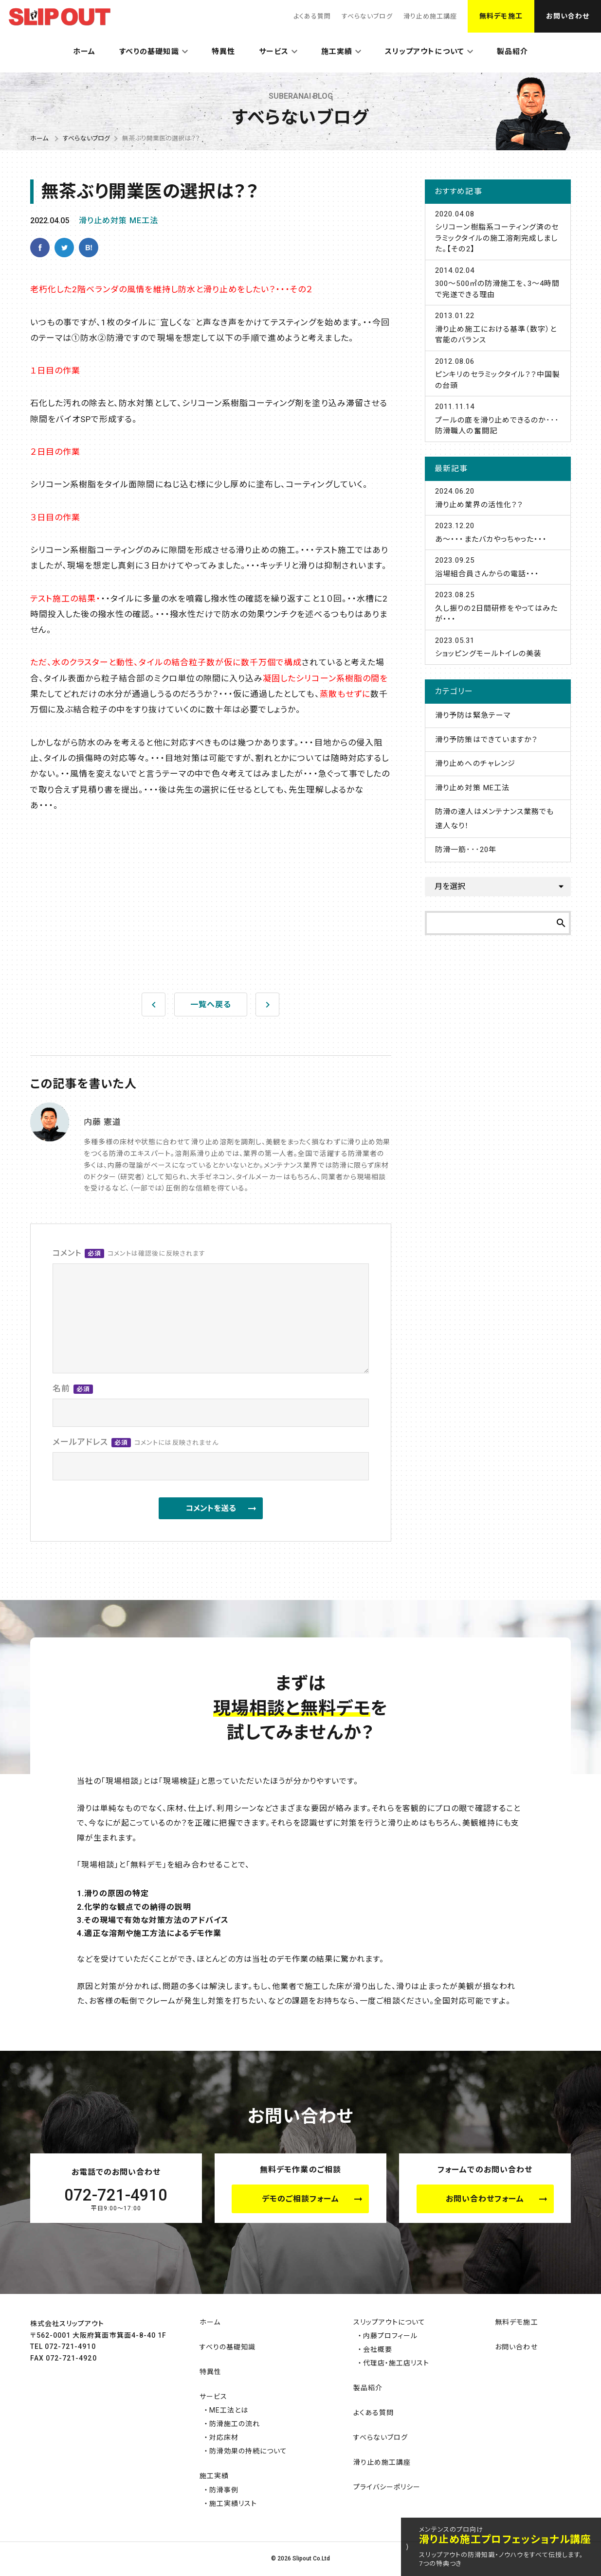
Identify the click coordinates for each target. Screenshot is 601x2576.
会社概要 (377, 2349)
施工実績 (336, 51)
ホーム (84, 51)
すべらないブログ (367, 16)
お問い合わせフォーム (485, 2198)
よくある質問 (312, 16)
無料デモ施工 (500, 16)
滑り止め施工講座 (430, 16)
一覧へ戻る (210, 1004)
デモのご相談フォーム (301, 2198)
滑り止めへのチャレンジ (475, 763)
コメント (129, 1254)
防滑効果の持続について (248, 2451)
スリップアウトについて (424, 51)
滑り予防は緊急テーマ (472, 715)
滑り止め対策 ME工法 (119, 220)
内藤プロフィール (390, 2336)
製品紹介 (512, 51)
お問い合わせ (567, 16)
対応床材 (223, 2437)
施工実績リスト (233, 2503)
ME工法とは (228, 2410)
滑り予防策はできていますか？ (486, 739)
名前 (73, 1389)
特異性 (223, 51)
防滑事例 (223, 2490)
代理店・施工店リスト (396, 2363)
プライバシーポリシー (387, 2487)
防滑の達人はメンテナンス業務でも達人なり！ (494, 818)
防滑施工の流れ (234, 2424)
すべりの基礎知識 (149, 51)
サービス (274, 51)
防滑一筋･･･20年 (465, 849)
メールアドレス (136, 1443)
